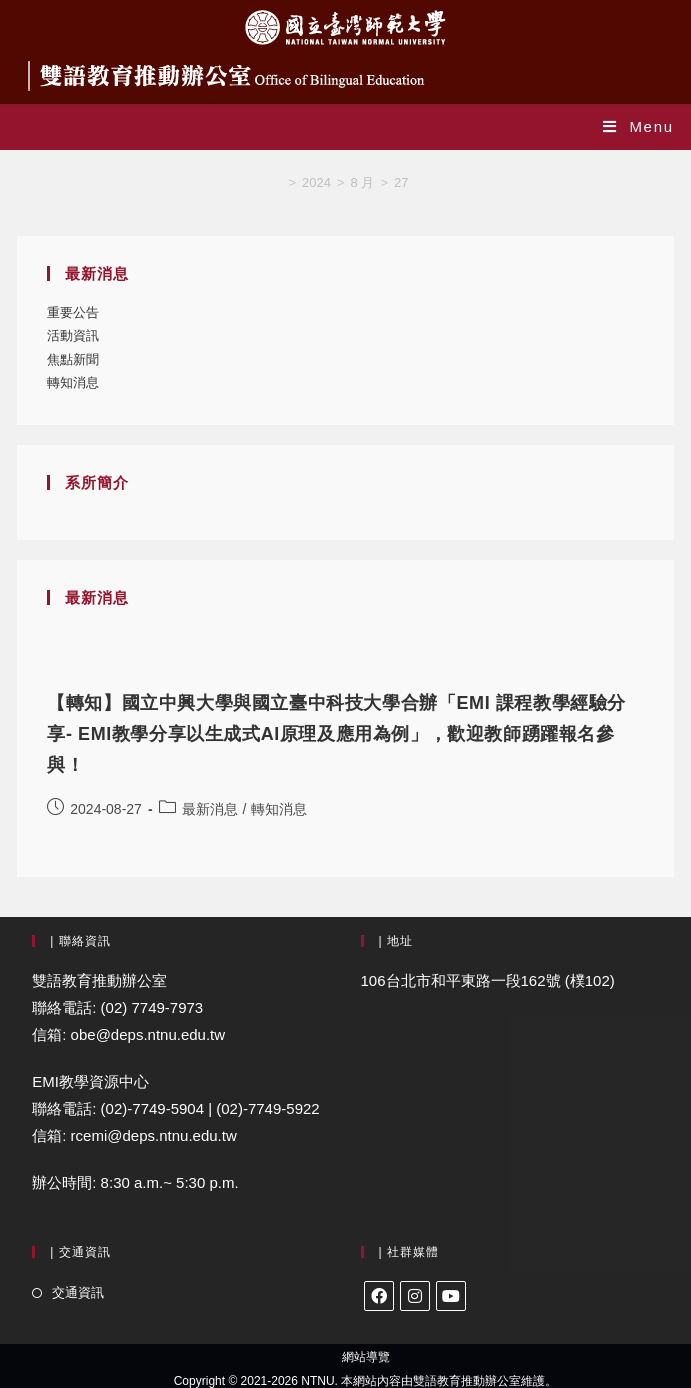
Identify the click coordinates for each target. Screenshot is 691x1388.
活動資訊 (73, 335)
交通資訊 (78, 1292)
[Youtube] (451, 1296)
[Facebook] (379, 1296)
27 (401, 182)
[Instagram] (415, 1296)
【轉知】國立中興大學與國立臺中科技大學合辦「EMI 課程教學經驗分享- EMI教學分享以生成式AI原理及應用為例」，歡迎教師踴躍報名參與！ (336, 734)
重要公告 (73, 312)
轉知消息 (73, 382)
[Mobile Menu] (638, 126)
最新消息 (210, 809)
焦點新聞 (73, 359)
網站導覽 (366, 1357)
